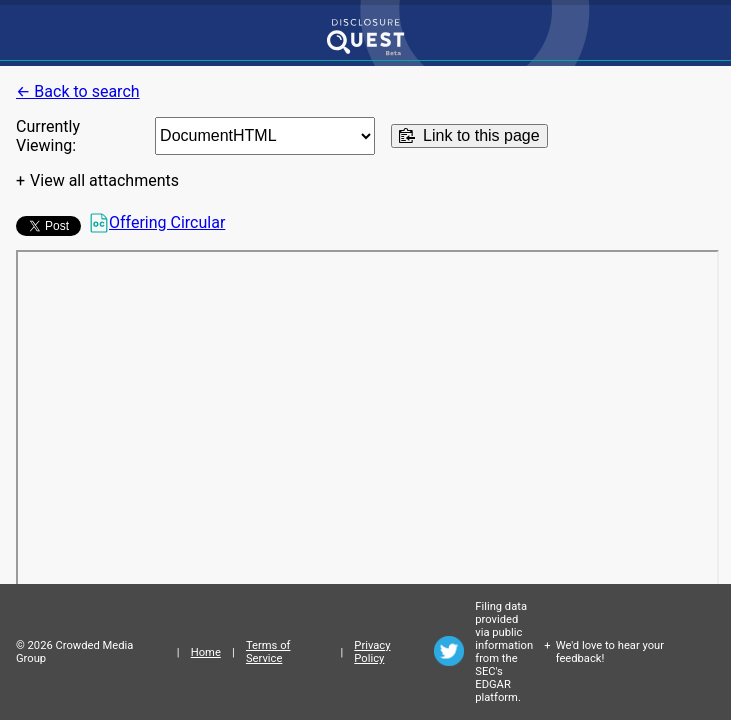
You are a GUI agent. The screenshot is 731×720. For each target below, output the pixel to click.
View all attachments (104, 180)
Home (206, 652)
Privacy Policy (372, 652)
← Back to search (78, 91)
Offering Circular (157, 223)
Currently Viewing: (48, 136)
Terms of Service (268, 652)
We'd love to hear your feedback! (610, 652)
